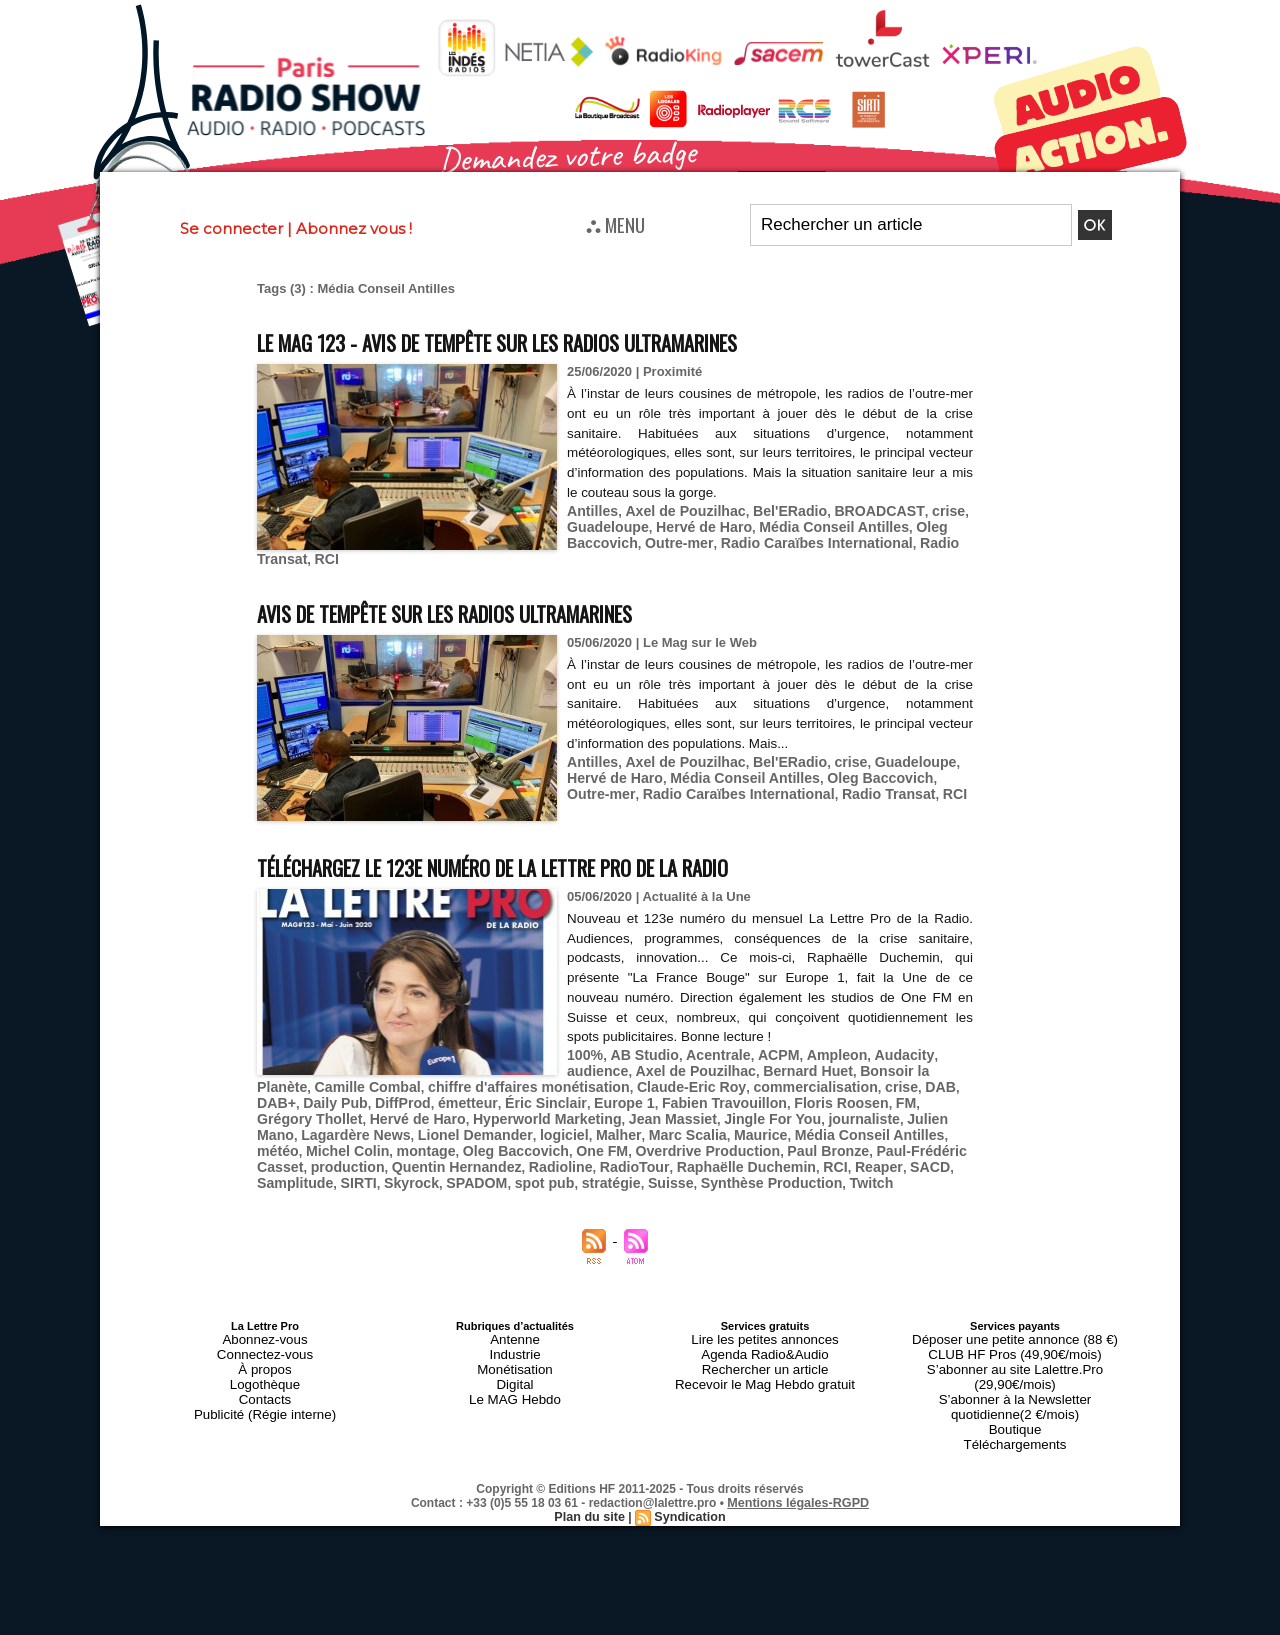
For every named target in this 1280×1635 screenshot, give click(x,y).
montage (794, 1123)
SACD (561, 1153)
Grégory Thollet (753, 1093)
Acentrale (706, 1048)
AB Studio (638, 1048)
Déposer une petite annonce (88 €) (1015, 1323)
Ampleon (816, 1048)
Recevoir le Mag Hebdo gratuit (765, 1359)
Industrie (515, 1335)
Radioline (873, 1138)
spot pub (853, 1153)
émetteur (284, 1093)
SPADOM (791, 1153)
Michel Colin (721, 1123)
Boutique (1014, 1383)
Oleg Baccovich (816, 770)
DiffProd (940, 1078)
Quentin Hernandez (776, 1138)
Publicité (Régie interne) (264, 1383)
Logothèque (265, 1359)
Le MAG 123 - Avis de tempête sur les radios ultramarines (558, 340)
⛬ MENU (615, 224)
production (676, 1138)
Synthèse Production (371, 1168)
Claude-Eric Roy (553, 1078)
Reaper (513, 1153)
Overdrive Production (349, 1138)
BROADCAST (855, 509)
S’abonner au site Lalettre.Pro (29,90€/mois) (1015, 1347)
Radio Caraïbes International (797, 539)
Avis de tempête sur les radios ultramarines (494, 606)
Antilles (590, 509)
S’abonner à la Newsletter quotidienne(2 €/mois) (1015, 1365)
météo (656, 1123)
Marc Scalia (393, 1123)
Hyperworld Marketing (325, 1108)
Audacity (877, 1048)
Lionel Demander (900, 1108)
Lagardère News (791, 1108)
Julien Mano (695, 1108)
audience (939, 1048)
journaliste (618, 1108)
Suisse (278, 1168)
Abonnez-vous (265, 1323)
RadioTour (288, 1153)
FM (688, 1093)
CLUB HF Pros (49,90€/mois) (1014, 1335)
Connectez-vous (265, 1335)
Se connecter (231, 228)
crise (918, 509)
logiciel (279, 1123)
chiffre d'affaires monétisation (404, 1078)
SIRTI (680, 1153)
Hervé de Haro (693, 524)
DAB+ (823, 1078)
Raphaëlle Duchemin (392, 1153)
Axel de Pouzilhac (676, 509)
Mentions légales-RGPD (798, 1452)
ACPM (762, 1048)
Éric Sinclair (355, 1093)
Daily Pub (877, 1078)
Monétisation (515, 1347)
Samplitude (622, 1153)
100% (583, 1048)
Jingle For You (533, 1108)
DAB (784, 1078)
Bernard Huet (726, 1063)
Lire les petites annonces (765, 1323)
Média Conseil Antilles (814, 524)
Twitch (463, 1168)
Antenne (515, 1323)
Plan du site (591, 1466)
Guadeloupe (604, 524)
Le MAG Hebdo (515, 1371)
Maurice (460, 1123)
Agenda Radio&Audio (764, 1335)
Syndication (688, 1466)
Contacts (264, 1371)
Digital (515, 1359)
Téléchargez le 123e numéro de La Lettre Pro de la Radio (556, 860)
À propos (265, 1347)
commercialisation (668, 1078)
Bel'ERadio (773, 509)
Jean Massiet (441, 1108)
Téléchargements (1015, 1395)
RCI (631, 554)
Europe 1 (428, 1093)
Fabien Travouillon (520, 1093)
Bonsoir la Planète (830, 1063)
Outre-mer (670, 539)
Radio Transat (794, 785)
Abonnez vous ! (354, 228)
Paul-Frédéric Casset (570, 1138)
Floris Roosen (628, 1093)
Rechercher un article (765, 1347)
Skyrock (730, 1153)
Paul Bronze (460, 1138)
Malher (329, 1123)
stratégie (915, 1153)
